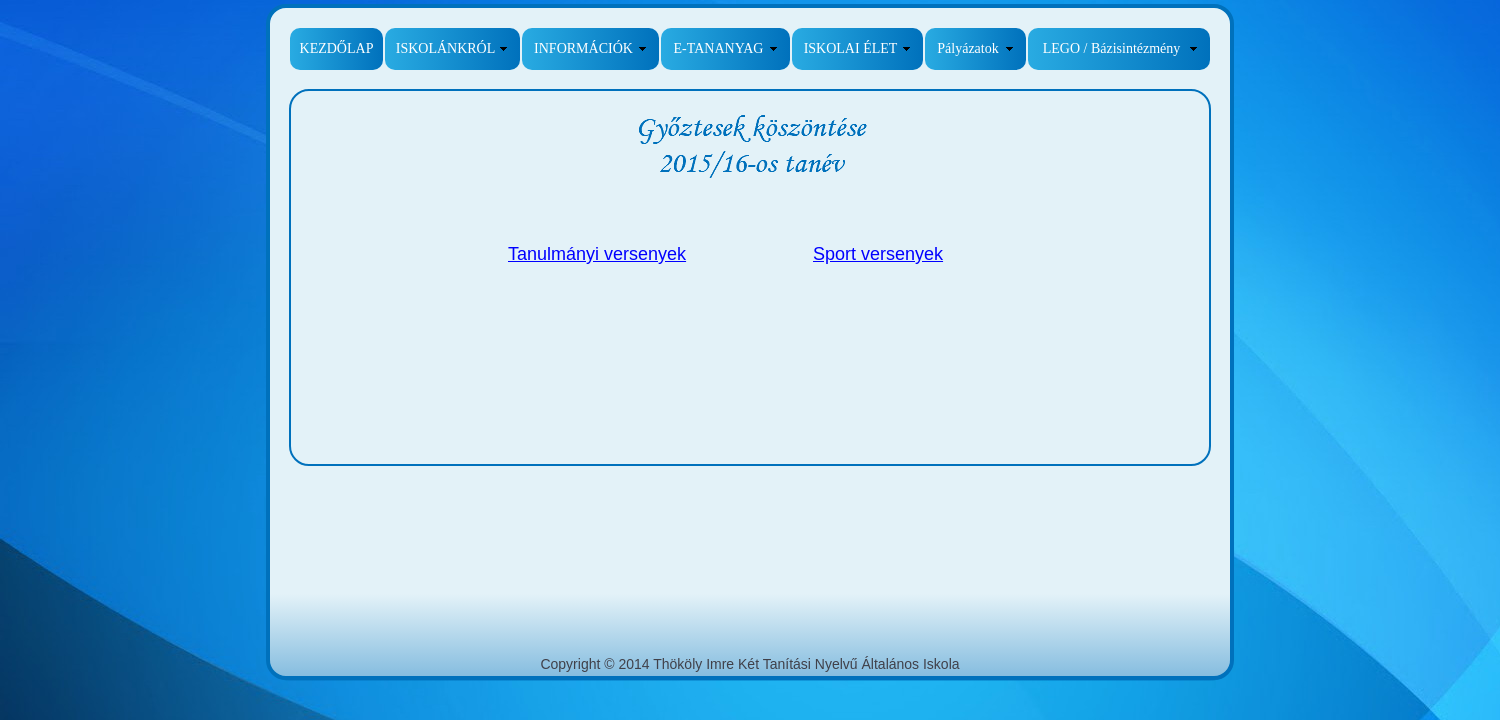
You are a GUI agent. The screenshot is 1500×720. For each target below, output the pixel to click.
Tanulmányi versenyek (597, 254)
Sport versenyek (878, 254)
